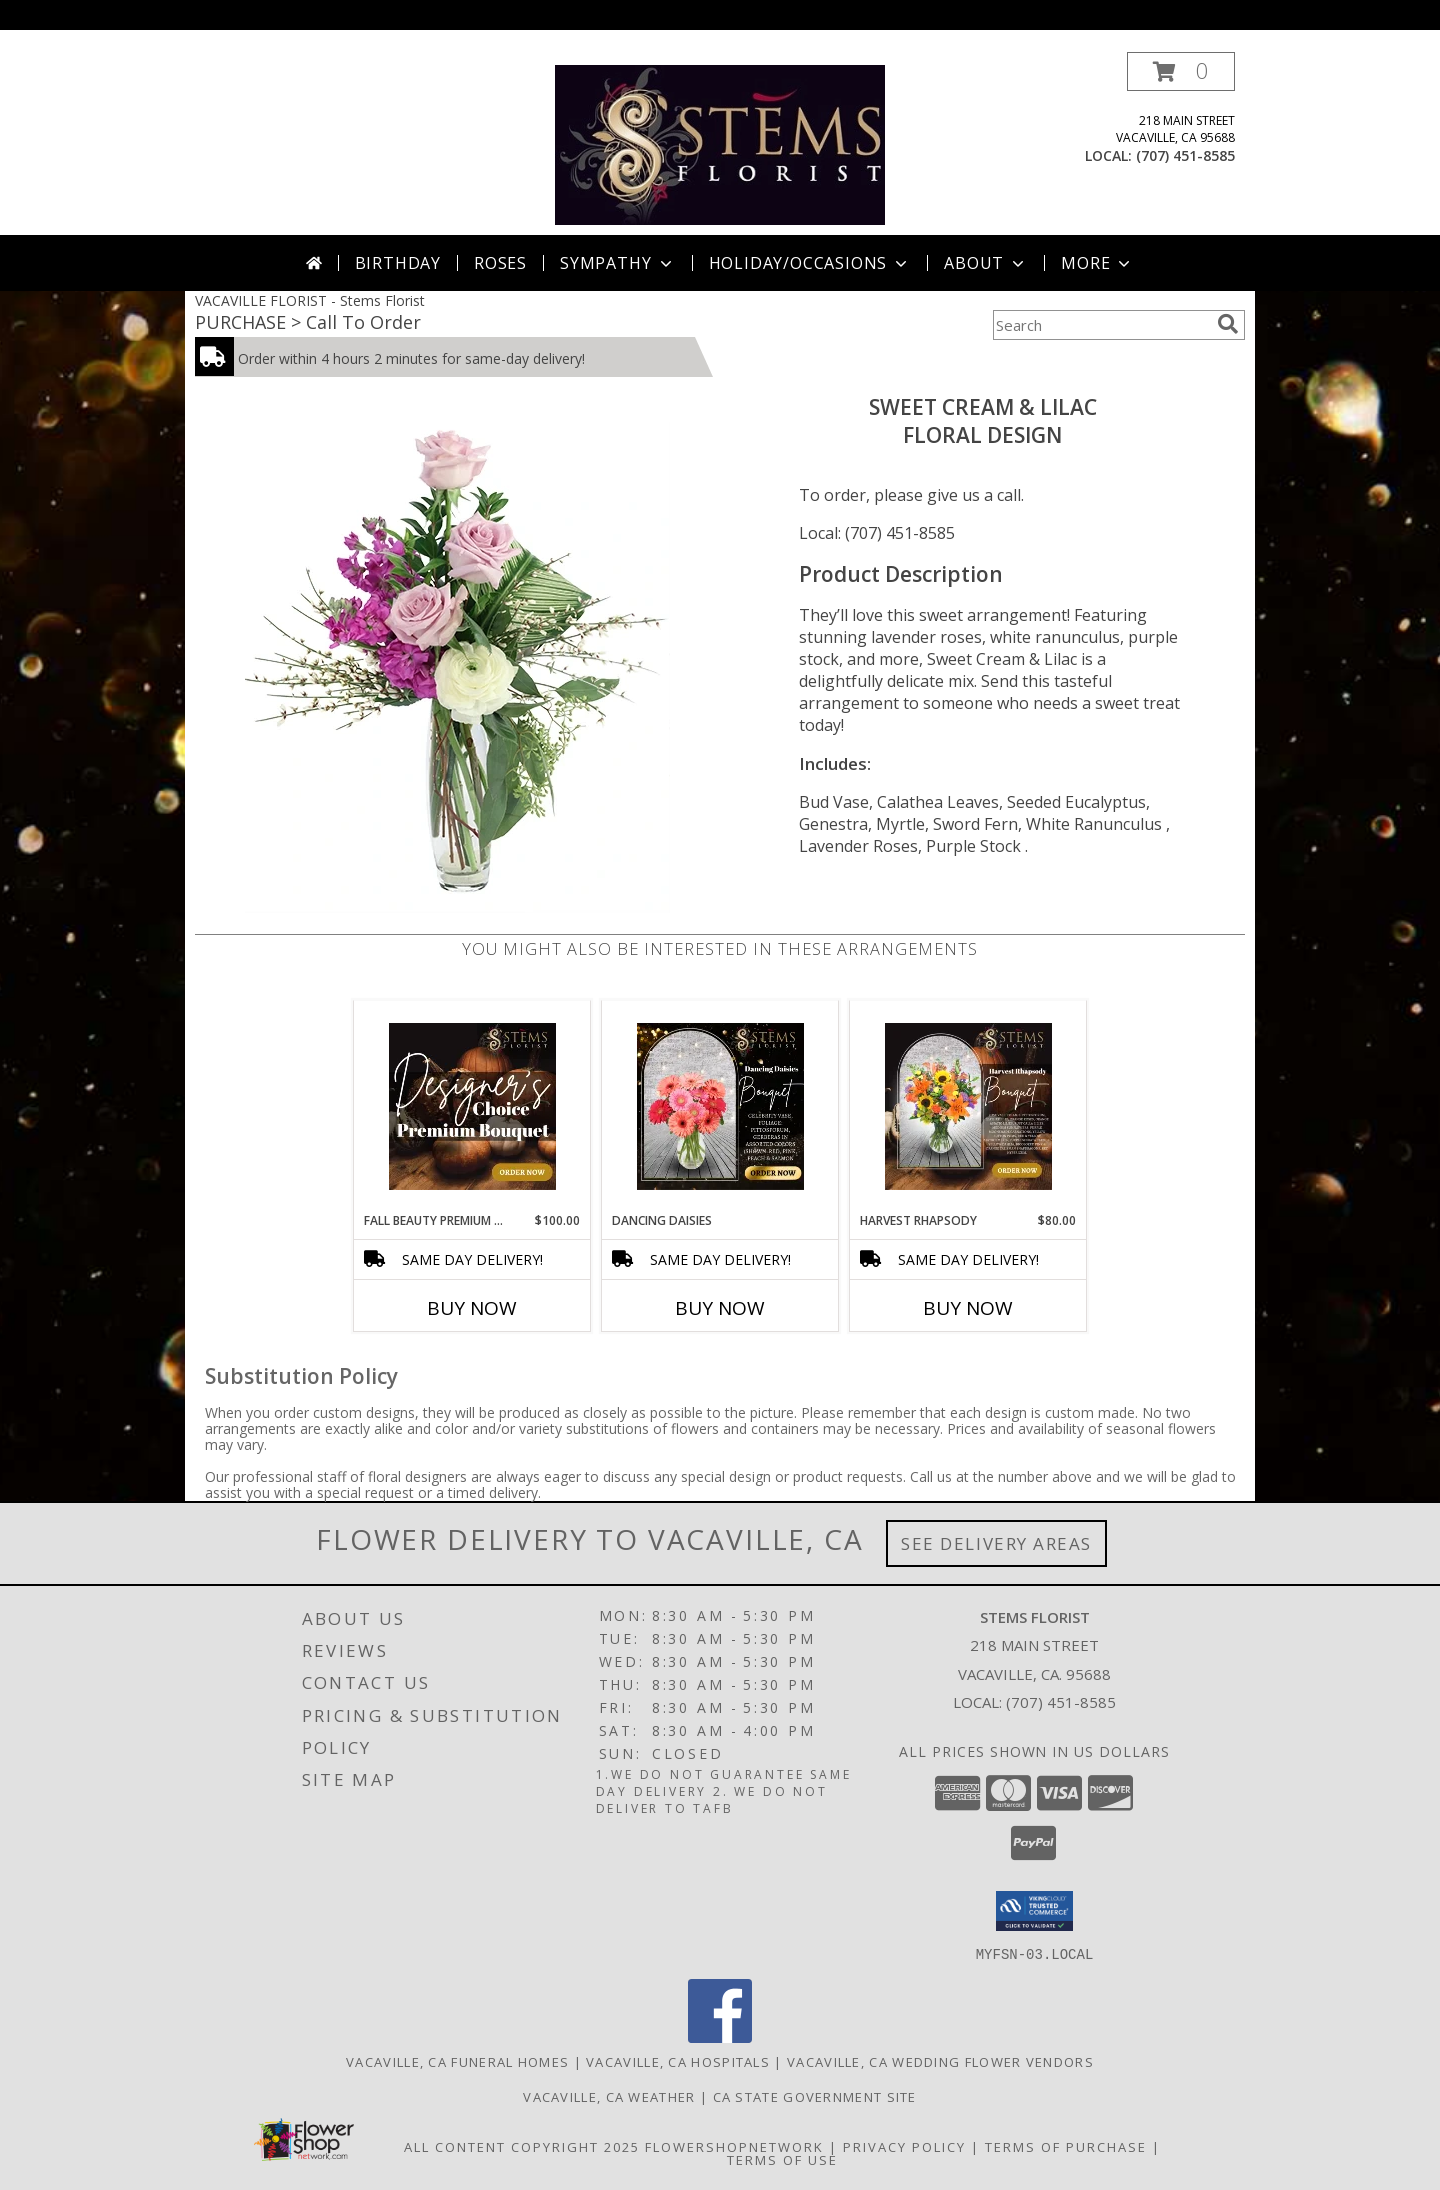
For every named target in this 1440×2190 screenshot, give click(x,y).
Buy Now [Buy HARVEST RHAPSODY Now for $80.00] (968, 1308)
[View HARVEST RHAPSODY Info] (968, 1106)
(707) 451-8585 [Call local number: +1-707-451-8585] (1185, 155)
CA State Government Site (815, 2096)
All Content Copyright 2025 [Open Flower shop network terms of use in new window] (522, 2146)
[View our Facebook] (720, 2036)
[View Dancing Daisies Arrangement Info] (720, 1106)
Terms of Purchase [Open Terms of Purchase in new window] (1066, 2146)
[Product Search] (1101, 325)
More (1097, 263)
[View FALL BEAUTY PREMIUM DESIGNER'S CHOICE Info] (472, 1106)
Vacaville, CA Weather (609, 2096)
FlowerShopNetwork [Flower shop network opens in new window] (734, 2146)
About (986, 263)
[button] (1181, 71)
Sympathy (617, 263)
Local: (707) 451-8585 (877, 533)
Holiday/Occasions (810, 263)
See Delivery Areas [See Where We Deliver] (996, 1543)
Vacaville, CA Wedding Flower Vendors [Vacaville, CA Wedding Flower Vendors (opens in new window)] (940, 2061)
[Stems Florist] (720, 143)
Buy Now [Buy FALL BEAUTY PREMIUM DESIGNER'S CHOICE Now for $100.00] (472, 1308)
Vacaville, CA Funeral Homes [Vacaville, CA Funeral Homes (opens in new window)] (457, 2061)
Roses (500, 263)
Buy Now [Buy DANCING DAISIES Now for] (720, 1308)
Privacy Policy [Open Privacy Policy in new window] (904, 2146)
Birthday (398, 263)
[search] (1228, 324)
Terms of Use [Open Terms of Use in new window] (782, 2159)
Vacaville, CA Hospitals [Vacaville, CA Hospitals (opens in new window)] (678, 2061)
